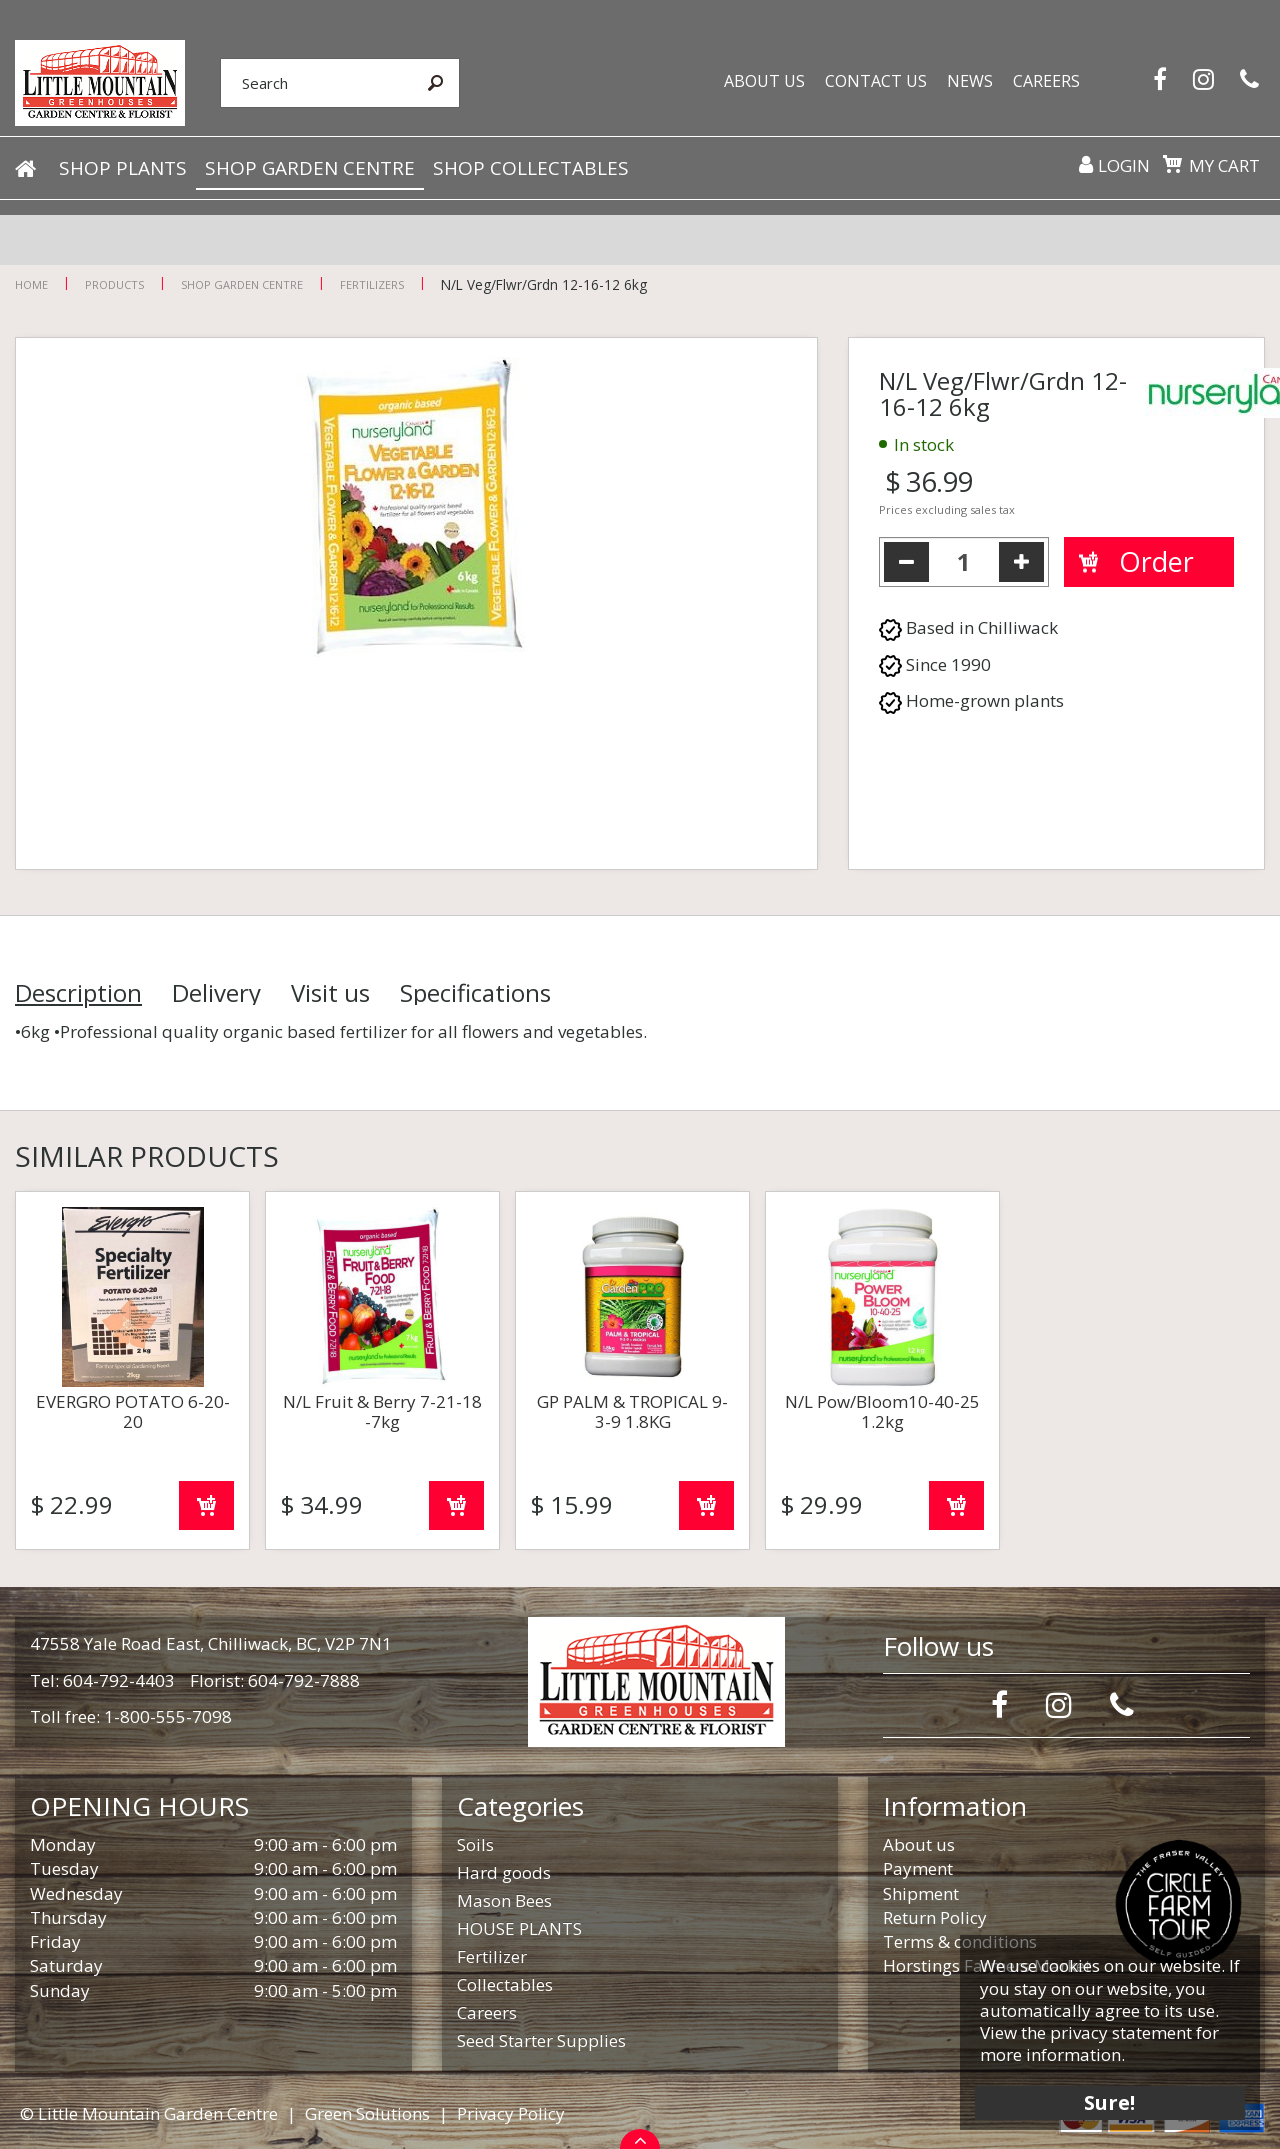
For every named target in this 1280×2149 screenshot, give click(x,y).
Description (78, 993)
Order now (206, 1505)
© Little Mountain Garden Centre (149, 2113)
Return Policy (935, 1917)
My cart (1224, 165)
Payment (918, 1868)
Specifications (475, 993)
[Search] (316, 83)
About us (919, 1844)
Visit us (330, 993)
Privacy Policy (511, 2113)
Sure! (1110, 2101)
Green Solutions (367, 2113)
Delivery (216, 993)
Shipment (921, 1893)
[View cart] (1172, 164)
